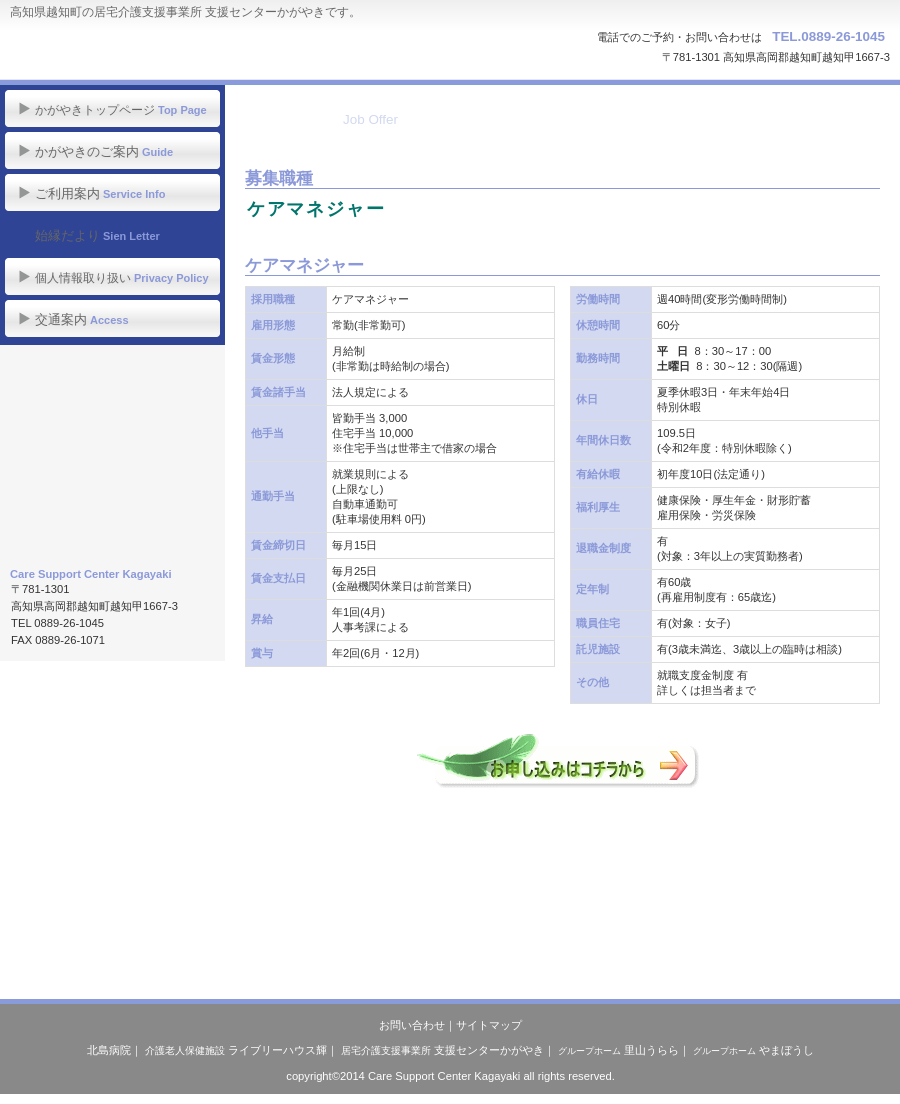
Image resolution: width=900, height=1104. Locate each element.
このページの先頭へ (313, 946)
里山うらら (618, 1050)
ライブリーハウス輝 (236, 1050)
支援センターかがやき (442, 1050)
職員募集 (112, 432)
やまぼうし (753, 1050)
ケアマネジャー (316, 209)
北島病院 (109, 1050)
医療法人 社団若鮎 (112, 524)
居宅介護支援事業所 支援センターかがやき (200, 50)
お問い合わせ (412, 1025)
